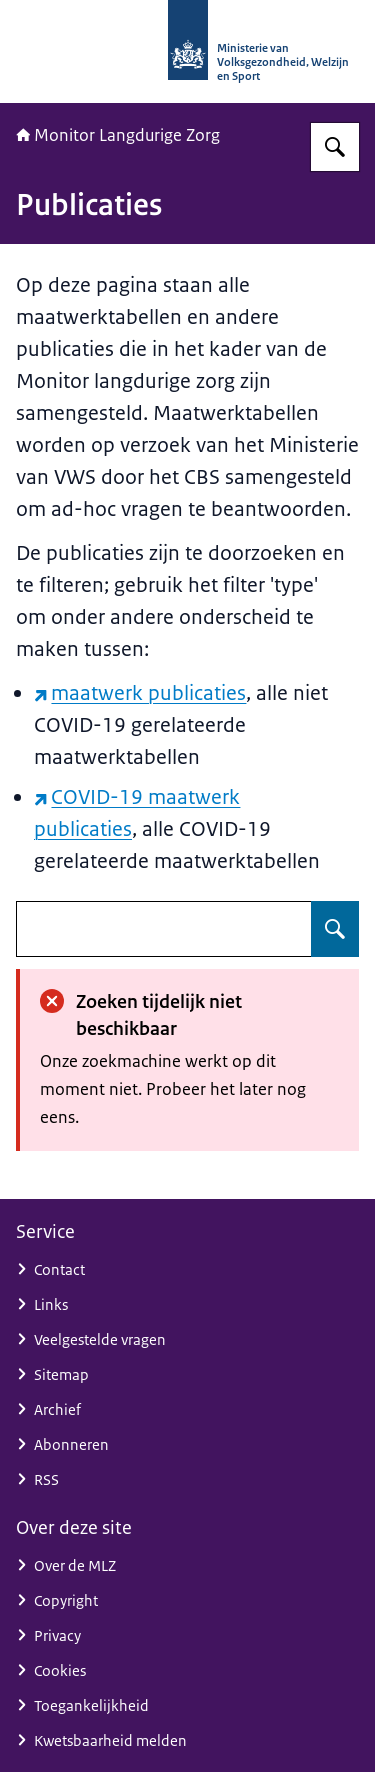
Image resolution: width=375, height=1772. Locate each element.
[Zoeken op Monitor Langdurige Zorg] (335, 147)
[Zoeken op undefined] (335, 929)
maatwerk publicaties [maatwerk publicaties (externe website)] (140, 693)
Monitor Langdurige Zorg (118, 135)
